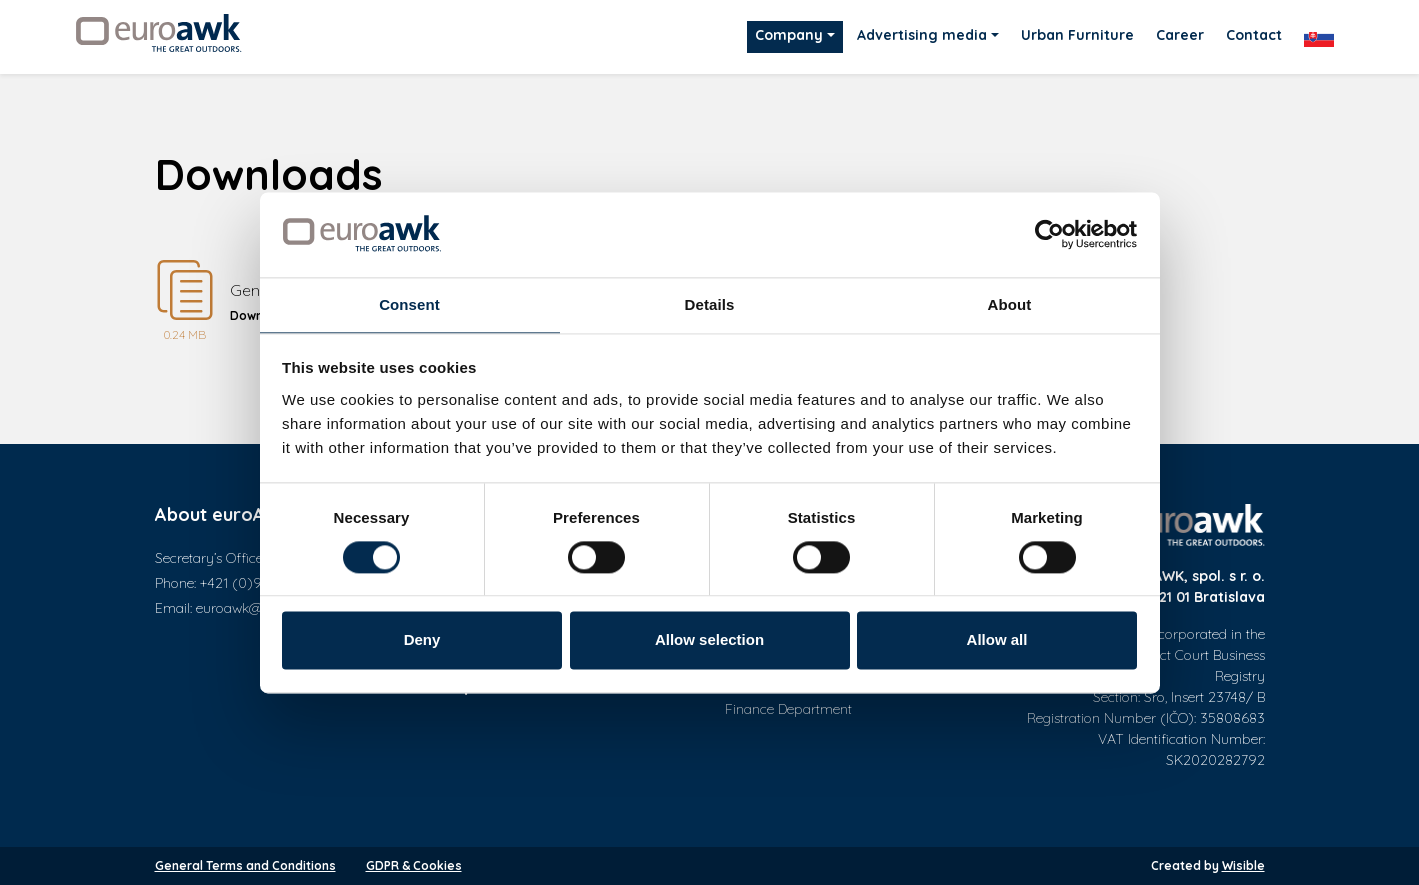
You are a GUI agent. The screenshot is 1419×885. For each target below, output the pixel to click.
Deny (422, 640)
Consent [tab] (409, 304)
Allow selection (709, 640)
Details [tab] (710, 304)
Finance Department (788, 709)
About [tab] (1010, 304)
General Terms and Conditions (245, 865)
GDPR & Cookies (414, 865)
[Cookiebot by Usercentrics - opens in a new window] (1049, 234)
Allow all (997, 640)
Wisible (1243, 865)
